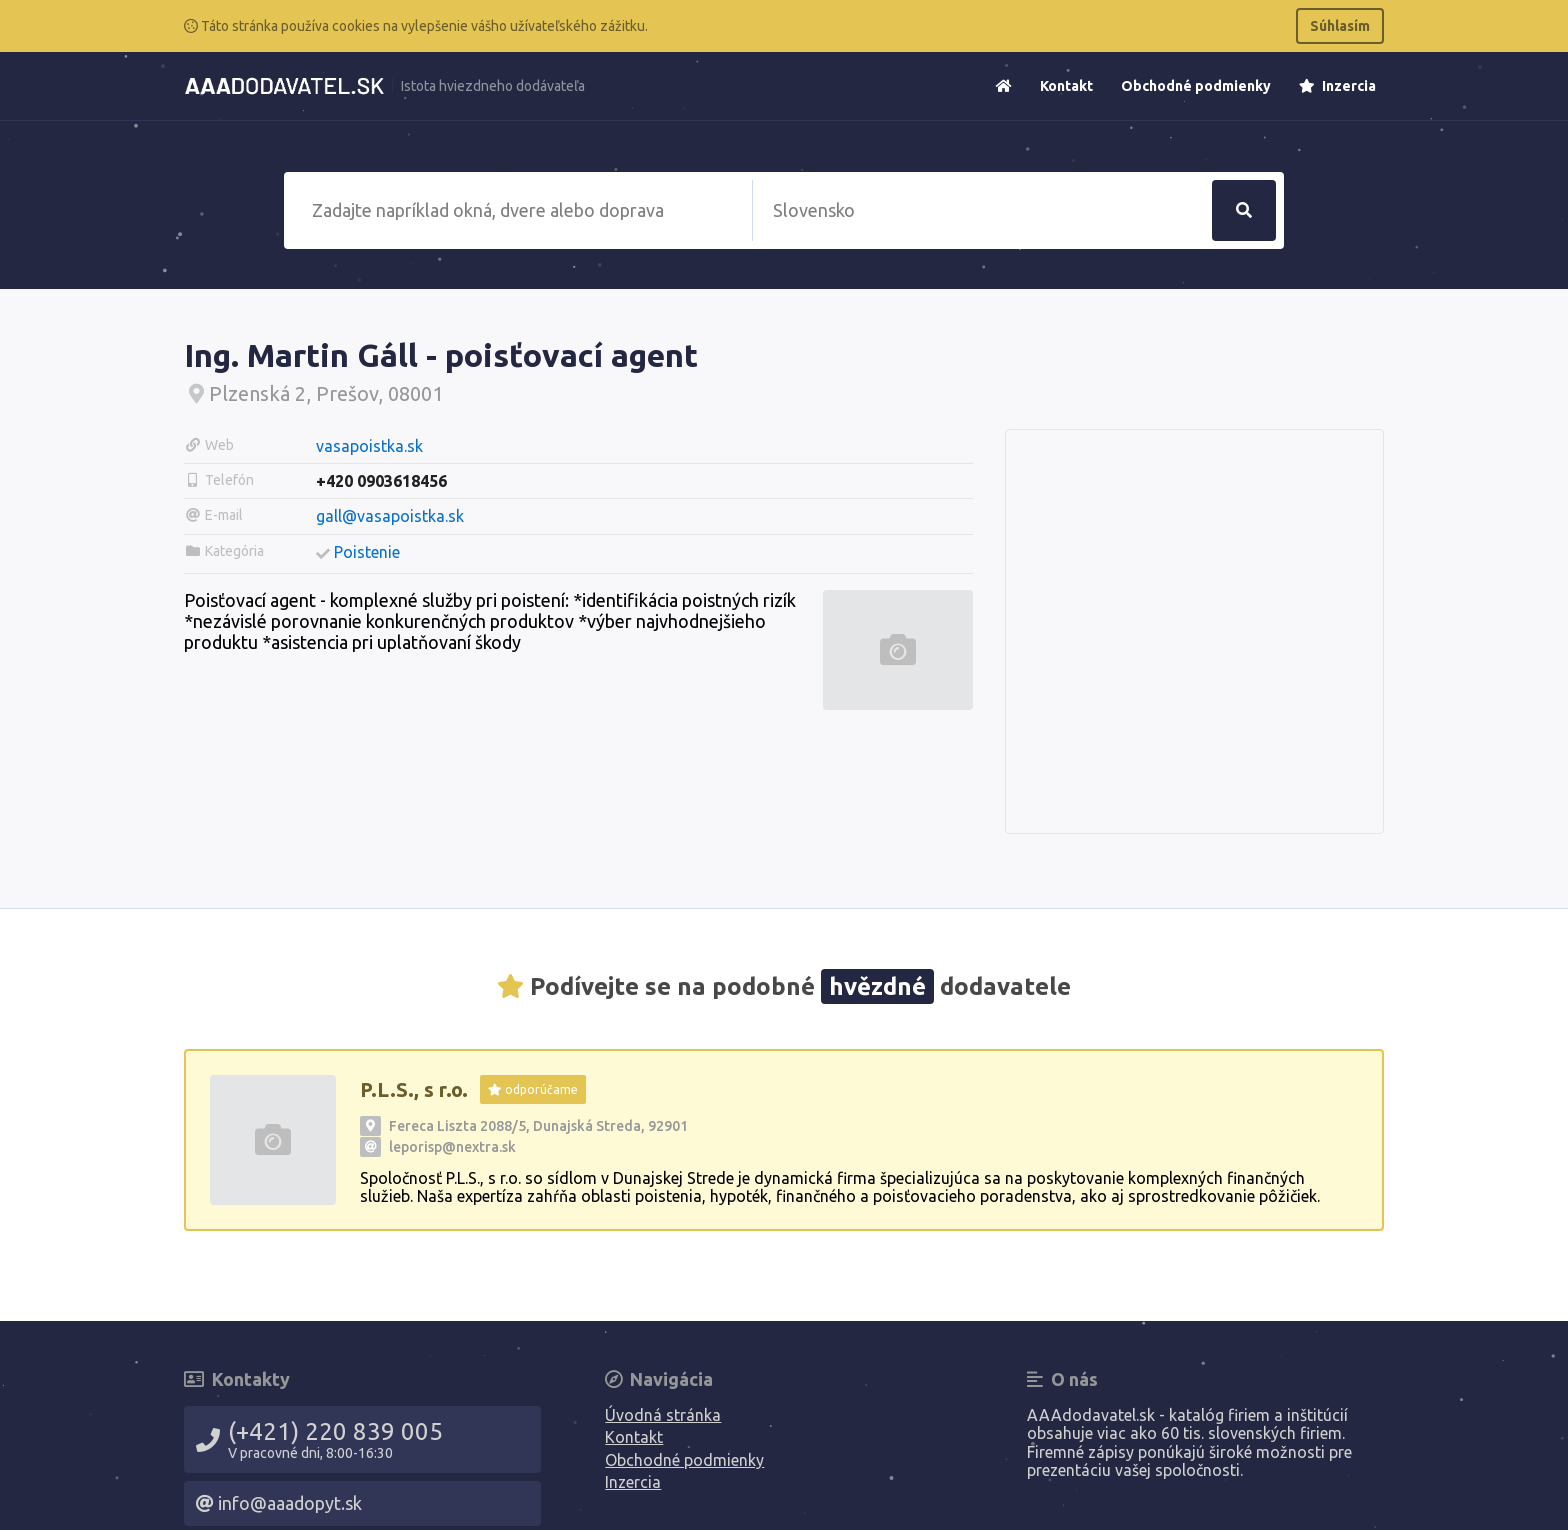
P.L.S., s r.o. (414, 1089)
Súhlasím (1340, 26)
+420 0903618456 (381, 481)
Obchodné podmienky (1196, 86)
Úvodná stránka (663, 1415)
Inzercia (1337, 86)
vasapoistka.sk (369, 446)
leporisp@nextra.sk (452, 1147)
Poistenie (367, 552)
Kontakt (1066, 86)
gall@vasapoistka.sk (390, 516)
